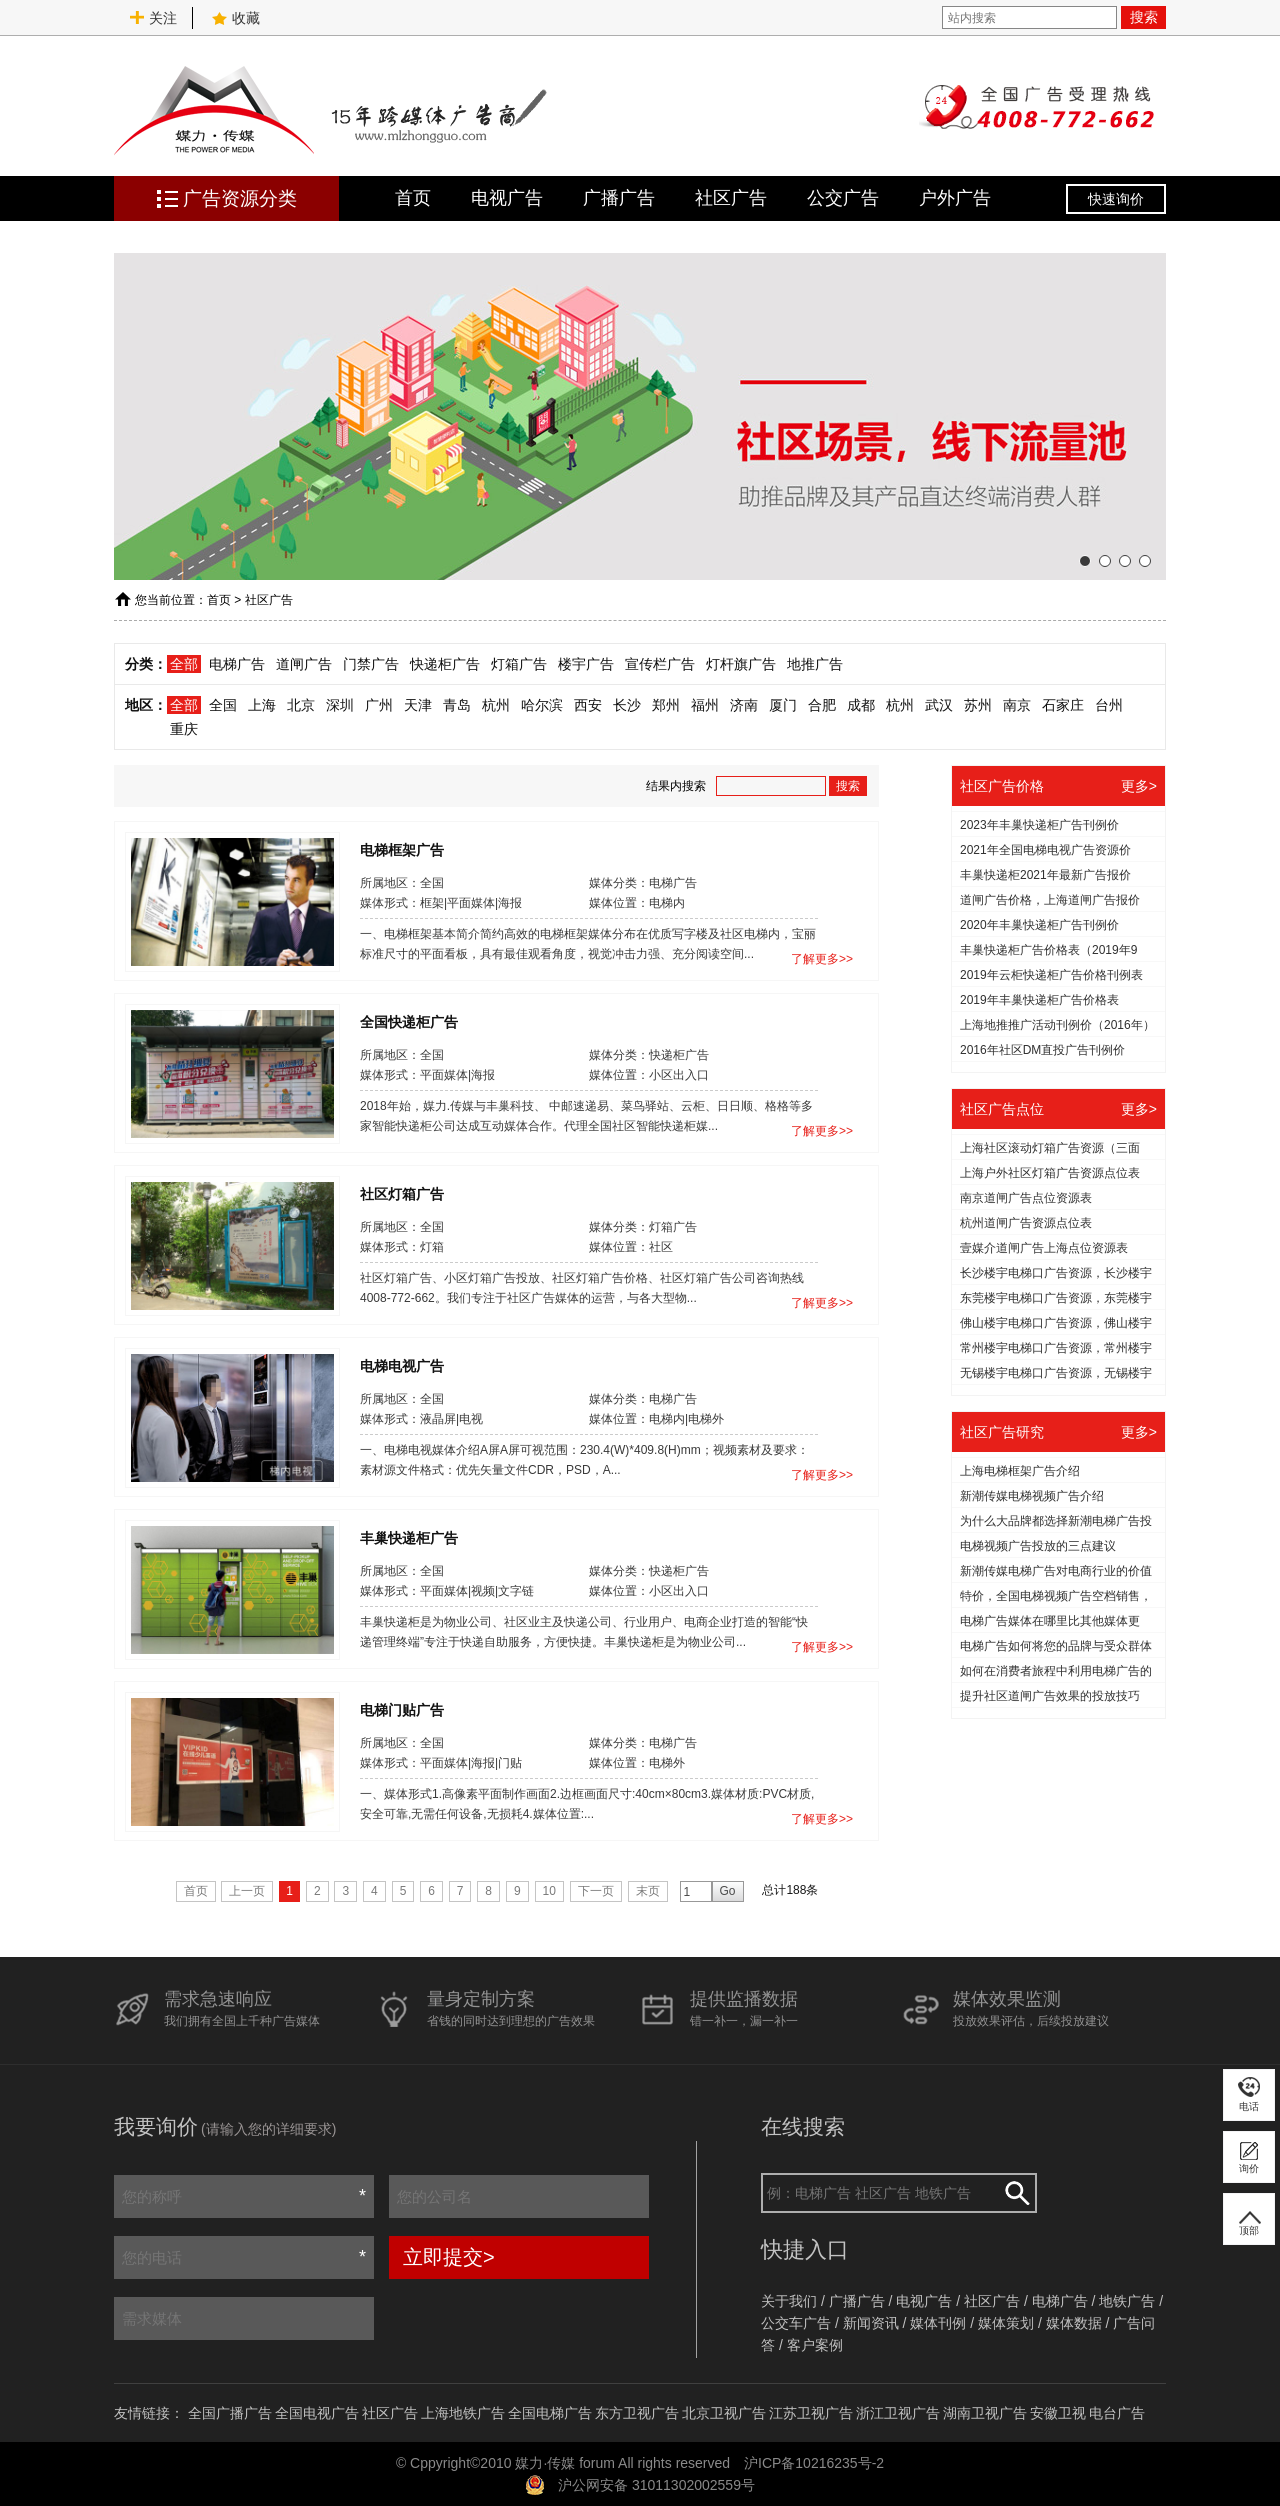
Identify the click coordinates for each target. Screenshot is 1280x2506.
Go (728, 1891)
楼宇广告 (586, 664)
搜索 (1144, 17)
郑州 (666, 705)
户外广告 (955, 198)
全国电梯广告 (550, 2413)
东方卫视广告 (637, 2413)
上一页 (247, 1891)
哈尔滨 (542, 705)
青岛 (457, 705)
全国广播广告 (230, 2413)
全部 (184, 664)
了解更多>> (822, 959)
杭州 (496, 705)
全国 (223, 705)
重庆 (184, 729)
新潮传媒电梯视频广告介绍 (1032, 1496)
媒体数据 (1074, 2323)
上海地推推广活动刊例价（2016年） (1057, 1025)
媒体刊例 (938, 2323)
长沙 (627, 705)
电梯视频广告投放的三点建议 (1038, 1546)
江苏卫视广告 (811, 2413)
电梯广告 (237, 664)
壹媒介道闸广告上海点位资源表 (1044, 1248)
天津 (418, 705)
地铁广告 (1127, 2301)
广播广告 (619, 198)
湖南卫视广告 (985, 2413)
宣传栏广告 (660, 664)
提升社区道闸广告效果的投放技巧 (1050, 1696)
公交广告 (843, 198)
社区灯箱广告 (402, 1193)
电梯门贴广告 (402, 1709)
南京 (1017, 705)
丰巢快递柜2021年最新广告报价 (1045, 875)
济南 (744, 705)
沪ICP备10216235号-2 (814, 2463)
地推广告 (815, 664)
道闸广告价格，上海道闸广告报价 (1050, 900)
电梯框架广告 (402, 849)
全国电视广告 (317, 2413)
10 (549, 1891)
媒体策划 (1006, 2323)
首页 (413, 198)
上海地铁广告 (463, 2413)
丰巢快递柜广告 (409, 1537)
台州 (1109, 705)
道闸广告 (304, 664)
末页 (648, 1891)
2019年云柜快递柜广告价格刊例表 (1051, 975)
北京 (301, 705)
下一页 (596, 1891)
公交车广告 (796, 2323)
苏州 (978, 705)
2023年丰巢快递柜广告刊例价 (1039, 825)
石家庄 (1063, 705)
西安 (588, 705)
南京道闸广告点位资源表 (1026, 1198)
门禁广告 (371, 664)
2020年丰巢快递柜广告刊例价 (1039, 925)
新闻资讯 (871, 2323)
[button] (1085, 561)
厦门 (783, 705)
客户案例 (815, 2345)
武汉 (939, 705)
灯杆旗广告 (741, 664)
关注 (153, 18)
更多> (1139, 786)
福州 (705, 705)
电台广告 (1117, 2413)
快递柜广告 (445, 664)
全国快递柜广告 (409, 1021)
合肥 (822, 705)
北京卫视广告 (724, 2413)
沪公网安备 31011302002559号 (656, 2485)
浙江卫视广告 (898, 2413)
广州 (379, 705)
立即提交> (449, 2257)
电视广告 (507, 198)
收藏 (236, 18)
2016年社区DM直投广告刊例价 (1042, 1050)
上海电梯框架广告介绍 (1020, 1471)
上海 (262, 705)
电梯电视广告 (402, 1365)
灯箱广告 (519, 664)
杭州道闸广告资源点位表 (1026, 1223)
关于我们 (789, 2301)
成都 (861, 705)
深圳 (340, 705)
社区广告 (731, 198)
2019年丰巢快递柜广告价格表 (1039, 1000)
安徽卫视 (1058, 2413)
